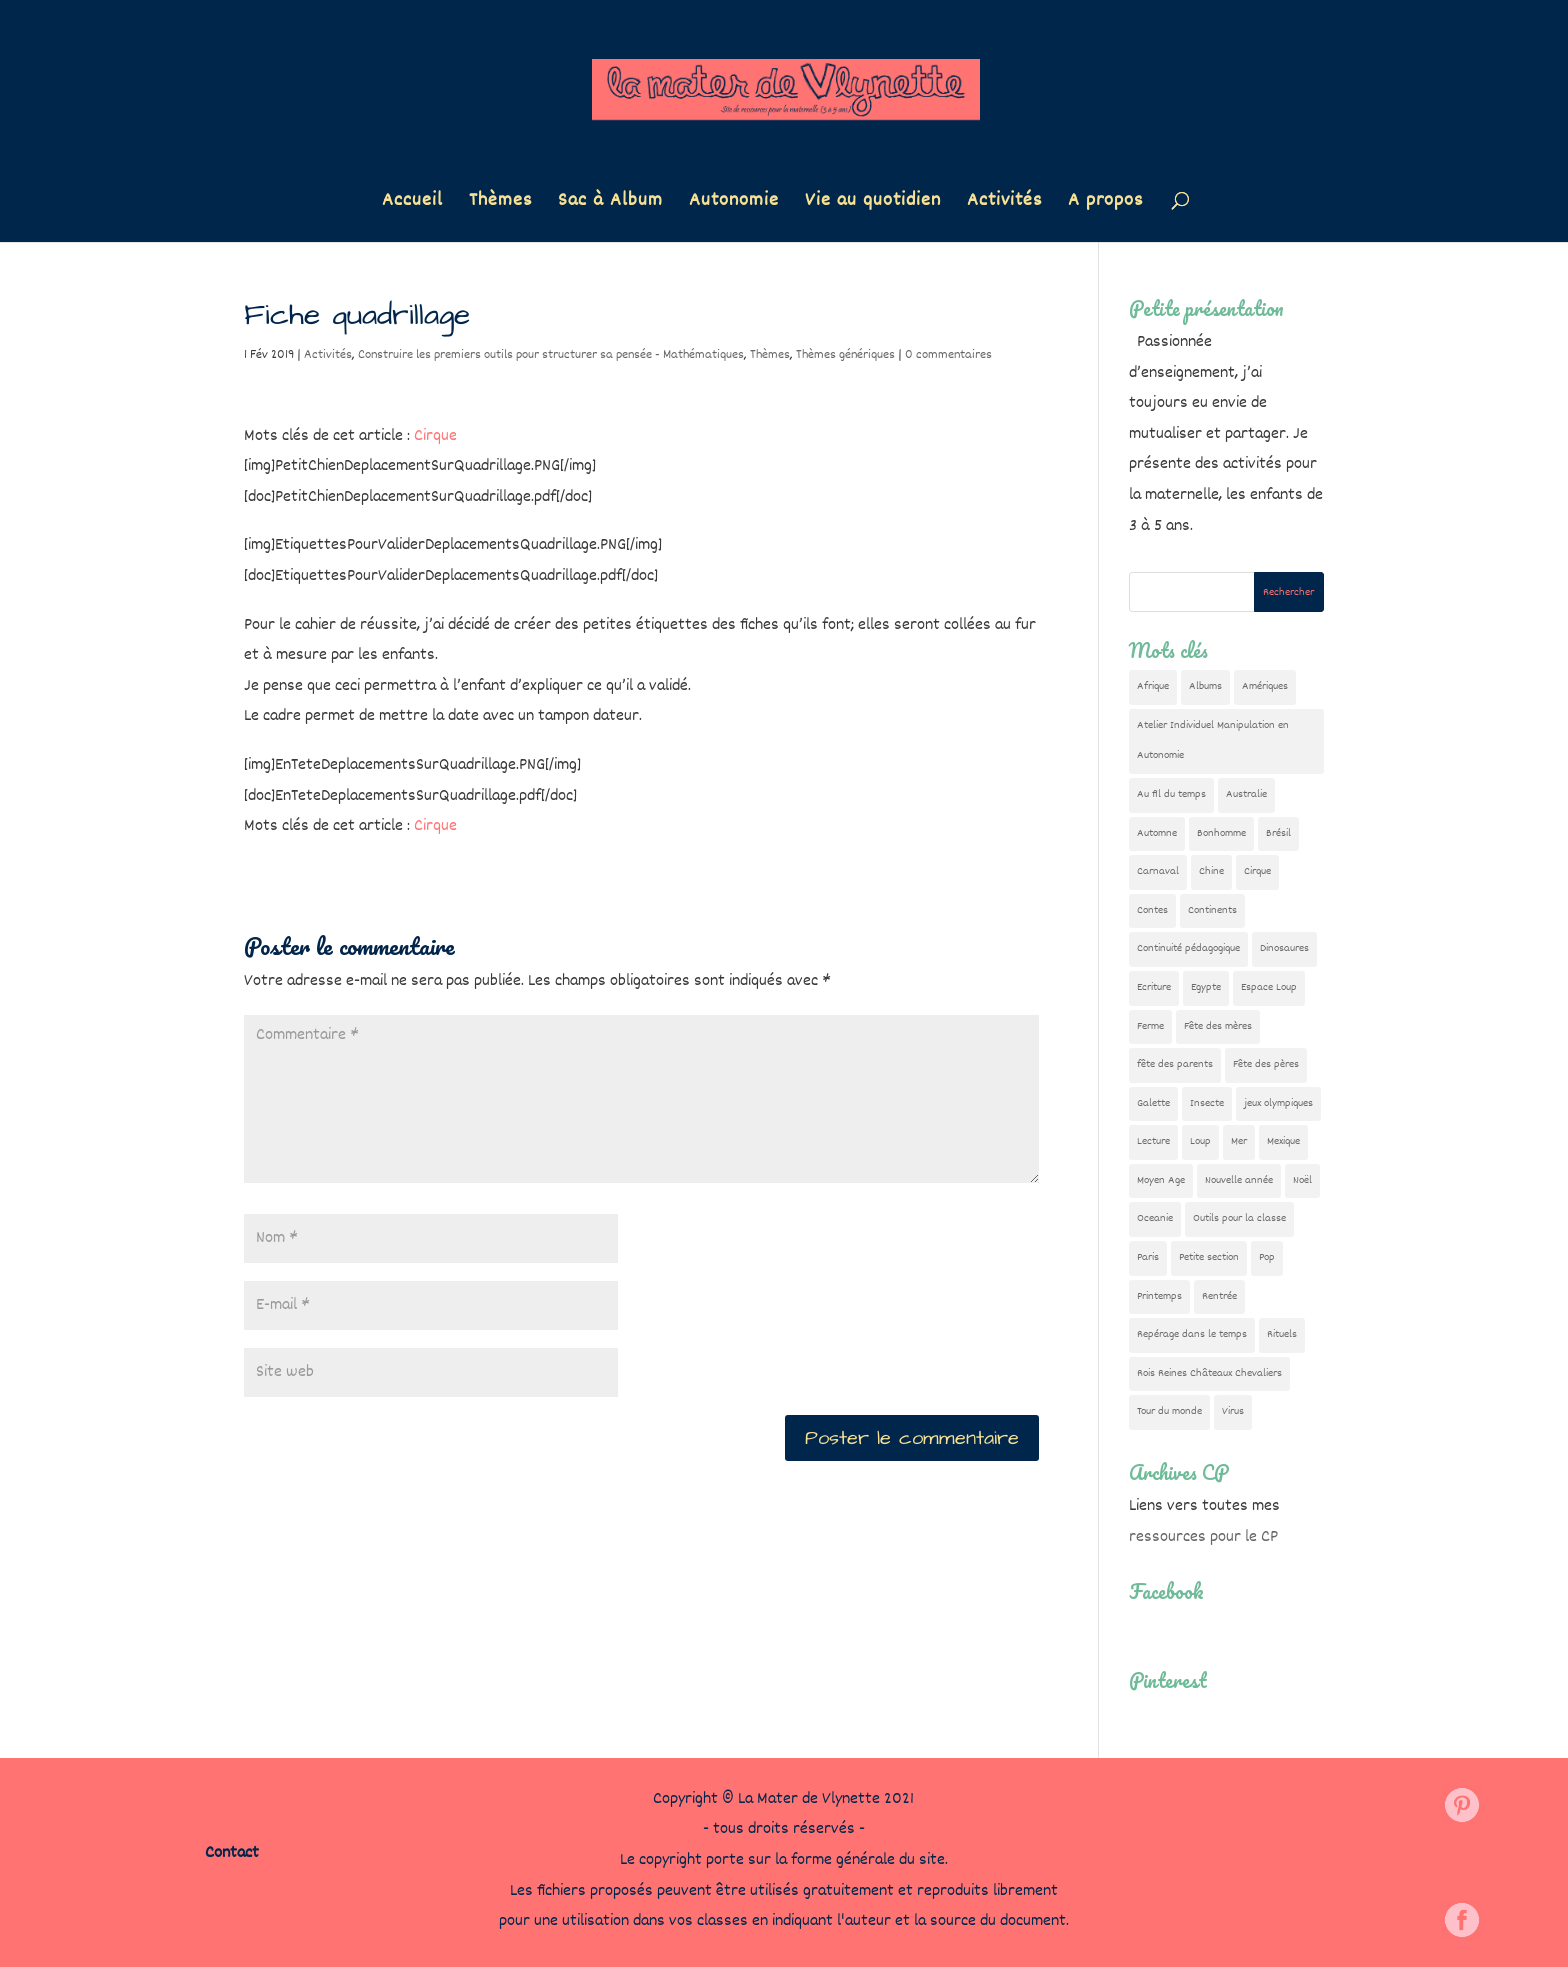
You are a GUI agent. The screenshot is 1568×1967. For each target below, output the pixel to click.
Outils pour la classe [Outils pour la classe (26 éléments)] (1239, 1218)
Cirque (435, 436)
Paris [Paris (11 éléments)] (1148, 1257)
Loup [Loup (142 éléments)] (1200, 1141)
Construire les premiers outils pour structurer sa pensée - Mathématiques (551, 355)
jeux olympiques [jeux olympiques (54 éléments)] (1278, 1103)
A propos (1105, 204)
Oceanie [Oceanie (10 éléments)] (1155, 1218)
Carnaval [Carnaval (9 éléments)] (1158, 871)
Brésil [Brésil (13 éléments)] (1278, 833)
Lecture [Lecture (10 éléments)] (1153, 1141)
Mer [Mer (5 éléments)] (1239, 1141)
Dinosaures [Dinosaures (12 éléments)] (1284, 948)
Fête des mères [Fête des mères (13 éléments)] (1218, 1026)
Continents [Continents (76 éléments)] (1212, 910)
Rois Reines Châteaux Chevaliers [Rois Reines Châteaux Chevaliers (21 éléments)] (1209, 1373)
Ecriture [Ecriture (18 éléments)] (1154, 987)
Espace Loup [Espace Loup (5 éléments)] (1269, 987)
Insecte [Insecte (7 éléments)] (1207, 1103)
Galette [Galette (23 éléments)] (1153, 1103)
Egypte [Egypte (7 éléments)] (1206, 987)
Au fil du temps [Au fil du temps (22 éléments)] (1171, 794)
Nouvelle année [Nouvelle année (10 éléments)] (1239, 1180)
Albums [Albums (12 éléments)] (1205, 686)
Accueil (412, 204)
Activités (1004, 204)
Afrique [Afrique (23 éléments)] (1153, 686)
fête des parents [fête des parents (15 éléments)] (1175, 1064)
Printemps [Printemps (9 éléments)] (1159, 1296)
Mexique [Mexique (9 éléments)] (1283, 1141)
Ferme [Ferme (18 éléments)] (1150, 1026)
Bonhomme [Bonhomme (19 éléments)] (1221, 833)
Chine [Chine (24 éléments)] (1211, 871)
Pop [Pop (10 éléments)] (1267, 1257)
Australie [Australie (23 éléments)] (1246, 794)
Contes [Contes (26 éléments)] (1152, 910)
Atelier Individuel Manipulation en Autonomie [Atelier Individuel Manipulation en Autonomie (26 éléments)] (1213, 741)
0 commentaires (948, 355)
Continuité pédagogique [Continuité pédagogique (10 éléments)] (1188, 948)
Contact (232, 1853)
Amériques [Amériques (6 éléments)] (1265, 686)
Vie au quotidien (873, 204)
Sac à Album (610, 204)
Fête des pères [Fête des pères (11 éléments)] (1266, 1064)
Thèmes (500, 204)
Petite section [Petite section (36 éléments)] (1209, 1257)
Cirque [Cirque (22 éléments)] (1257, 871)
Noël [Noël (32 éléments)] (1302, 1180)
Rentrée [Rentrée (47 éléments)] (1219, 1296)
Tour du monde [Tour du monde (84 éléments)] (1169, 1411)
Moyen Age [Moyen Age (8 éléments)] (1161, 1180)
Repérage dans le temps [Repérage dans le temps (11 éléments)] (1192, 1334)
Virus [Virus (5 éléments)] (1233, 1411)
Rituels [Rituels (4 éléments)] (1282, 1334)
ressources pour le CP (1203, 1537)
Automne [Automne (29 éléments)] (1157, 833)
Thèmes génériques (845, 355)
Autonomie (734, 204)
